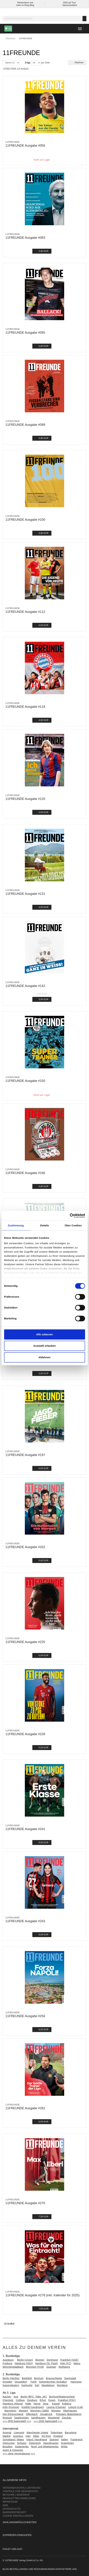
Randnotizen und (25, 2)
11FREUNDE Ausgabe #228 (25, 1734)
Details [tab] (44, 1225)
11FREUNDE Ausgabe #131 (25, 894)
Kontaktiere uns (66, 2569)
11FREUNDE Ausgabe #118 (25, 706)
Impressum (10, 2501)
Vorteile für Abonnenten (20, 2491)
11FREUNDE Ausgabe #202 (25, 1547)
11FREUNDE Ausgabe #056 (25, 145)
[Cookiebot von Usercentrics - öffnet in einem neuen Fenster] (69, 1215)
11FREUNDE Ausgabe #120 (25, 799)
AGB (5, 2505)
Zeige (28, 62)
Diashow (77, 62)
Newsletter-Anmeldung (19, 2498)
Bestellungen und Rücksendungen (32, 2569)
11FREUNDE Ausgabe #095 (25, 332)
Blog (6, 2569)
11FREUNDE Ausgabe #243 (25, 1921)
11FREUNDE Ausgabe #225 (25, 1642)
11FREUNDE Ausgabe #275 (25, 2203)
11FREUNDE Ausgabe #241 (25, 1829)
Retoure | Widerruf (16, 2494)
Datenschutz (12, 2508)
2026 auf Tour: (69, 2)
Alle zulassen (44, 1334)
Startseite (10, 38)
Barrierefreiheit (14, 2512)
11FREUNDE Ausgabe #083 (25, 237)
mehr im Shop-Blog (25, 5)
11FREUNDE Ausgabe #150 (25, 1081)
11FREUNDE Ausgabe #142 (25, 986)
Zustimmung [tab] (16, 1225)
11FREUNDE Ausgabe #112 (25, 612)
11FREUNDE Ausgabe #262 (25, 2108)
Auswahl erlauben (44, 1345)
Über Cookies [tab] (73, 1225)
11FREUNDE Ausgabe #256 (25, 2016)
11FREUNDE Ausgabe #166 (25, 1173)
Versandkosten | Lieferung (22, 2487)
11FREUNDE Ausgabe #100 (25, 519)
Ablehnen (44, 1357)
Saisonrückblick (69, 5)
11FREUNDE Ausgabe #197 (25, 1455)
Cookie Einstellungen (18, 2515)
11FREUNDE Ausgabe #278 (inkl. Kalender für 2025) (42, 2295)
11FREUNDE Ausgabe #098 (25, 424)
